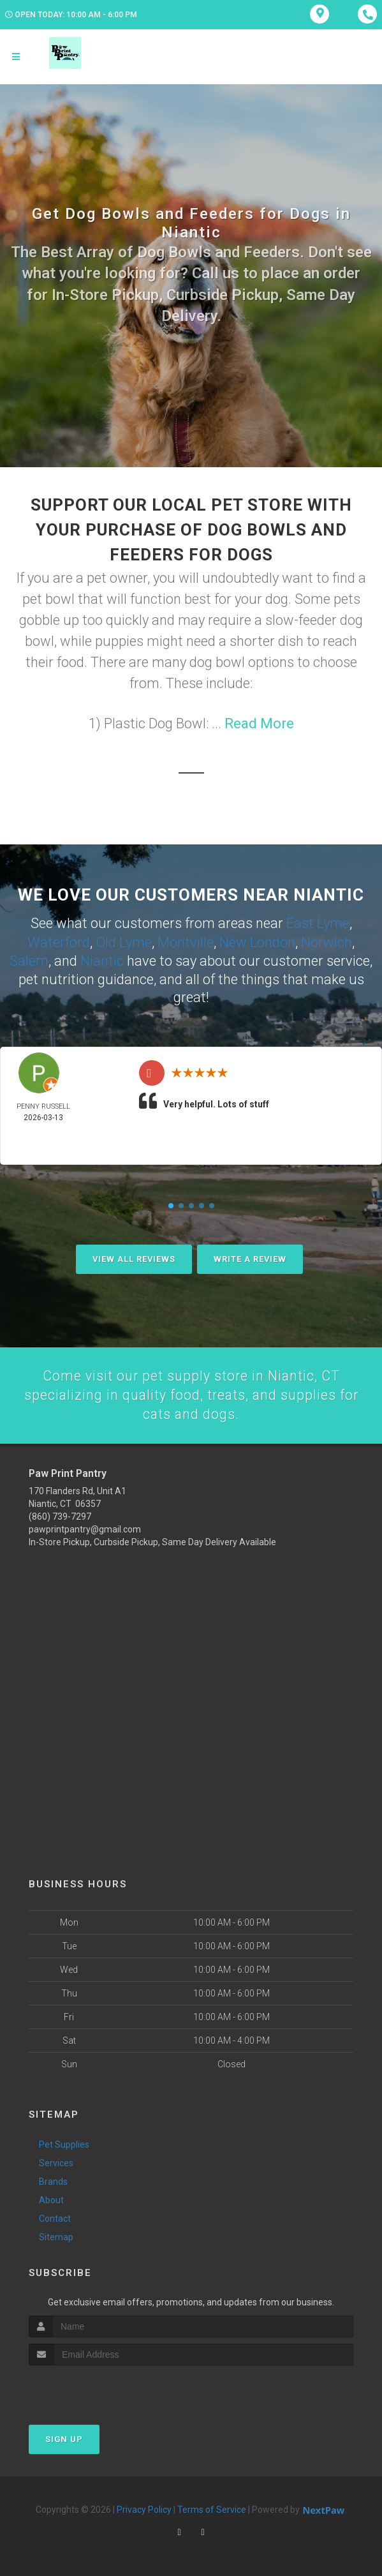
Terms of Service (211, 2509)
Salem (29, 959)
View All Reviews (133, 1257)
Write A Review (250, 1257)
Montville (186, 941)
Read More (259, 723)
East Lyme (317, 923)
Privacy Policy (144, 2509)
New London (257, 941)
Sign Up (64, 2438)
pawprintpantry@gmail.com (85, 1528)
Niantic (102, 959)
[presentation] (97, 2388)
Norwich (326, 941)
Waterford (58, 941)
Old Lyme (124, 941)
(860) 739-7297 (60, 1515)
